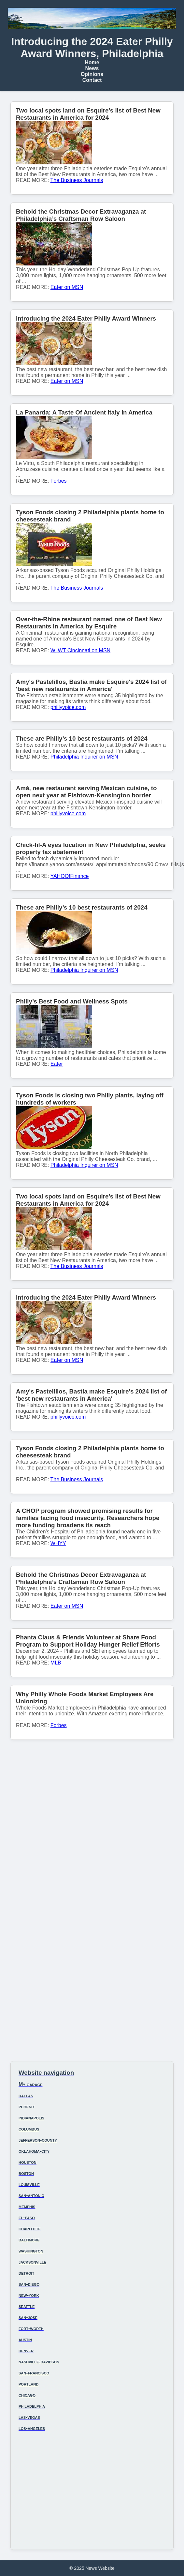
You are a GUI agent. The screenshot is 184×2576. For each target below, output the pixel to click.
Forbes (58, 481)
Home (92, 62)
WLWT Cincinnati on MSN (80, 650)
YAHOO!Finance (69, 876)
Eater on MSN (66, 287)
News (92, 68)
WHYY (58, 1543)
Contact (92, 80)
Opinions (92, 74)
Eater (56, 1064)
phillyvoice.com (68, 707)
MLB (55, 1662)
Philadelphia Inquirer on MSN (84, 757)
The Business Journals (76, 180)
